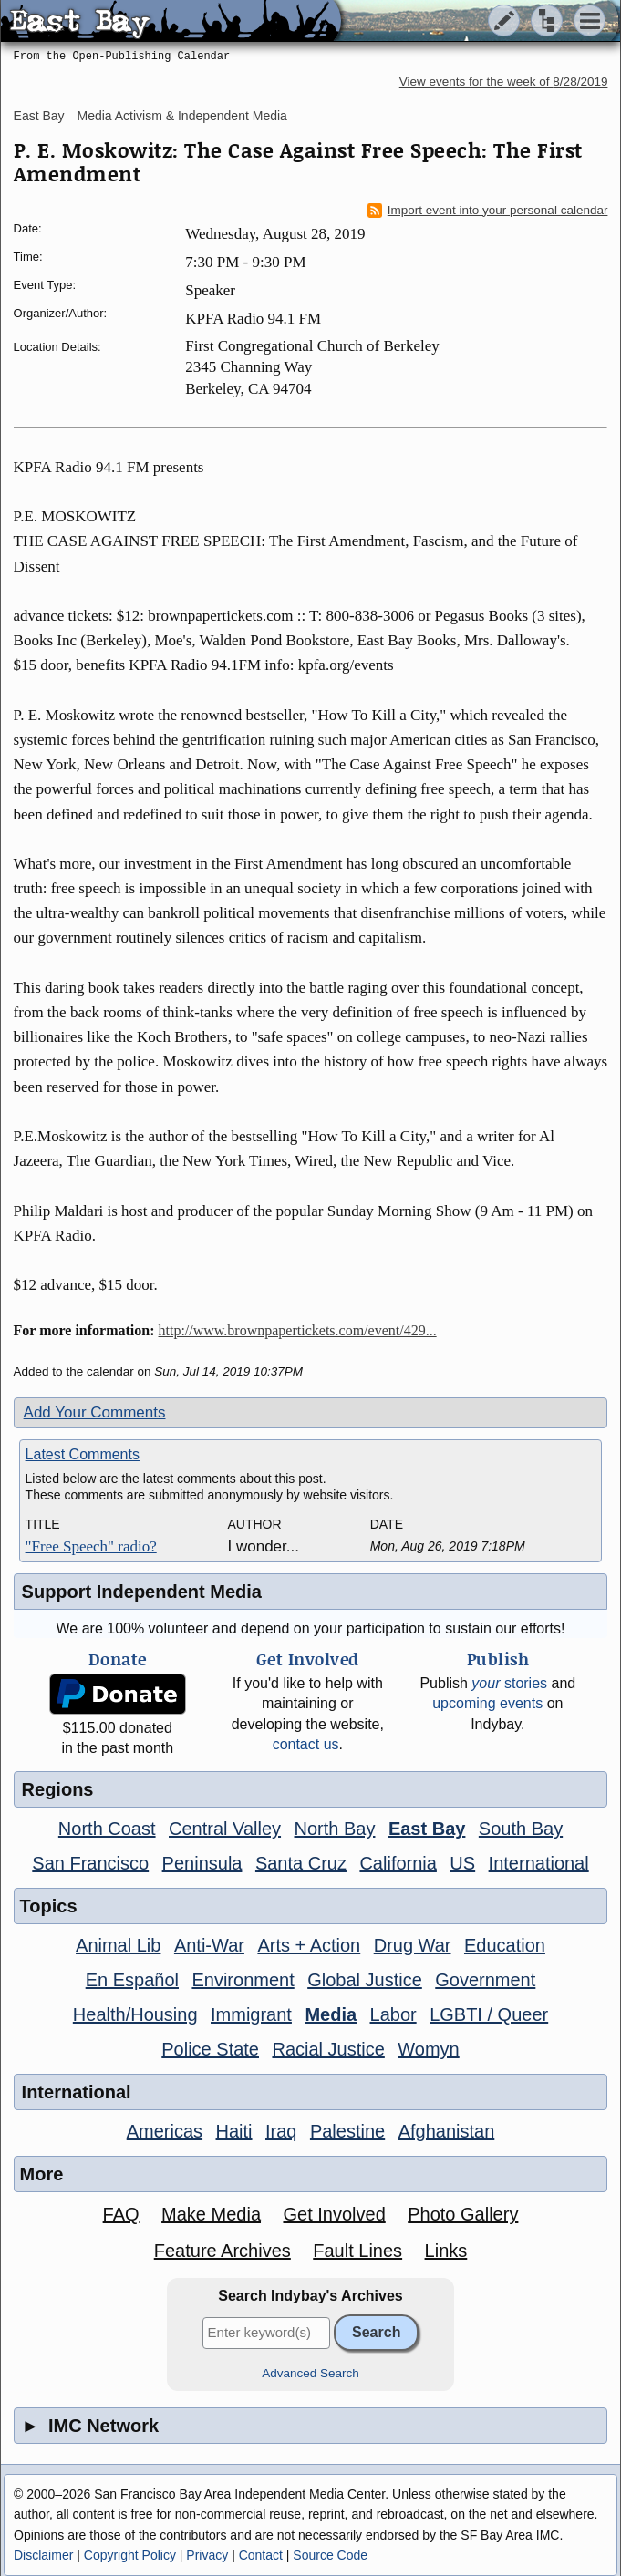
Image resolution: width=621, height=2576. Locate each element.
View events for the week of (503, 81)
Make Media (211, 2214)
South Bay (521, 1829)
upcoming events (487, 1703)
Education (504, 1945)
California (397, 1863)
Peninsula (202, 1863)
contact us (306, 1744)
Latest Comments (83, 1454)
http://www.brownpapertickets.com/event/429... (298, 1330)
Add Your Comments (95, 1412)
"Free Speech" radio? (91, 1546)
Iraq (280, 2131)
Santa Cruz (301, 1863)
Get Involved (334, 2214)
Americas (164, 2131)
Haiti (234, 2131)
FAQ (121, 2214)
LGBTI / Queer (489, 2014)
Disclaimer (43, 2555)
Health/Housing (135, 2014)
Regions (58, 1789)
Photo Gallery (463, 2214)
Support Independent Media (142, 1592)
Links (446, 2251)
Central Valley (225, 1829)
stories (509, 1683)
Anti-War (209, 1945)
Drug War (412, 1945)
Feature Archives (222, 2251)
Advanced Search (310, 2373)
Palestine (347, 2131)
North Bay (335, 1829)
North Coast (107, 1829)
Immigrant (251, 2014)
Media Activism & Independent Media (182, 115)
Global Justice (364, 1980)
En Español (132, 1980)
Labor (393, 2014)
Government (485, 1980)
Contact (261, 2555)
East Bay (39, 115)
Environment (242, 1980)
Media (331, 2014)
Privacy (207, 2555)
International (539, 1863)
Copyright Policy (130, 2555)
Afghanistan (446, 2131)
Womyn (428, 2049)
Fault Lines (357, 2251)
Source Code (330, 2555)
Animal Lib (118, 1945)
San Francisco (90, 1863)
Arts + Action (308, 1945)
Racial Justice (328, 2049)
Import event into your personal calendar (487, 210)
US (462, 1863)
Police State (210, 2049)
